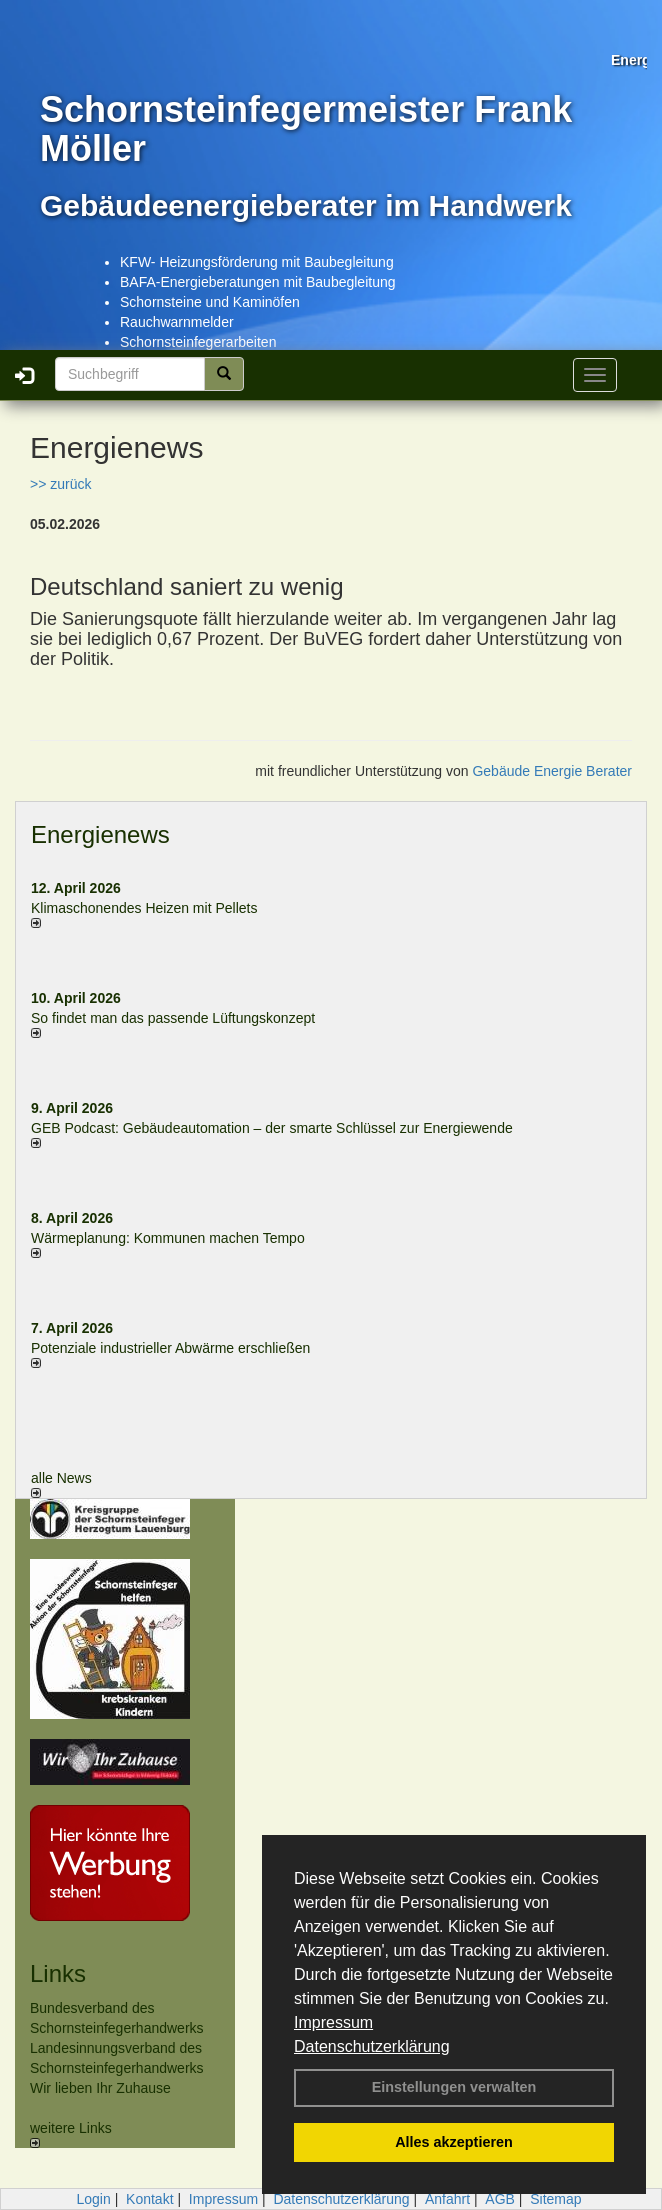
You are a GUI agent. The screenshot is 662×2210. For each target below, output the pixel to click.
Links (58, 1973)
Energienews (100, 834)
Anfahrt (447, 2199)
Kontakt (149, 2199)
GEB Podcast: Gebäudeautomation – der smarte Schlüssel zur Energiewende (274, 1128)
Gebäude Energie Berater (552, 771)
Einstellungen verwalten (454, 2087)
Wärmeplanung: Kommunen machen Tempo (168, 1238)
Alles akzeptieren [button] (454, 2142)
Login (93, 2199)
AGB (500, 2199)
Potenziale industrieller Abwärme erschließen (170, 1348)
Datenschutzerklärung (372, 2046)
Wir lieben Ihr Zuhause (100, 2088)
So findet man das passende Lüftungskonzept (173, 1018)
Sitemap (555, 2199)
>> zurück (60, 484)
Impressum (333, 2022)
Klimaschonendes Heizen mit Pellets (144, 908)
